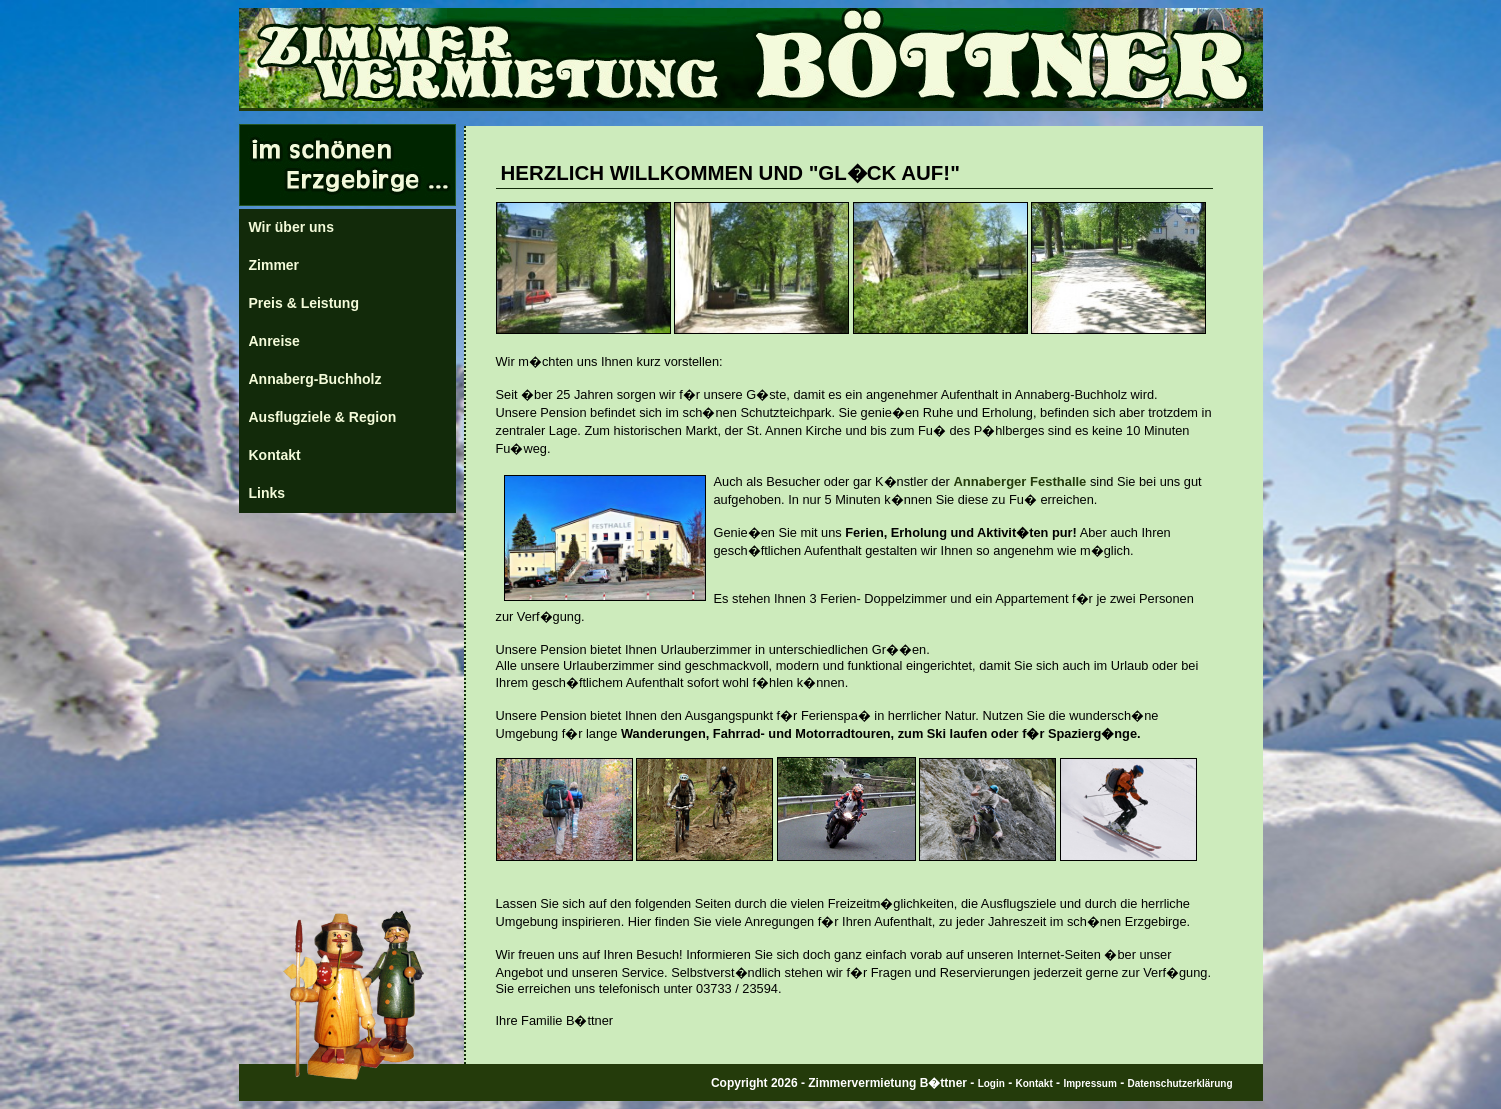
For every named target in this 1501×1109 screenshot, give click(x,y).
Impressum (1089, 1083)
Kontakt (1034, 1083)
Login (991, 1083)
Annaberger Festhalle (1019, 481)
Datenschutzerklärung (1179, 1083)
